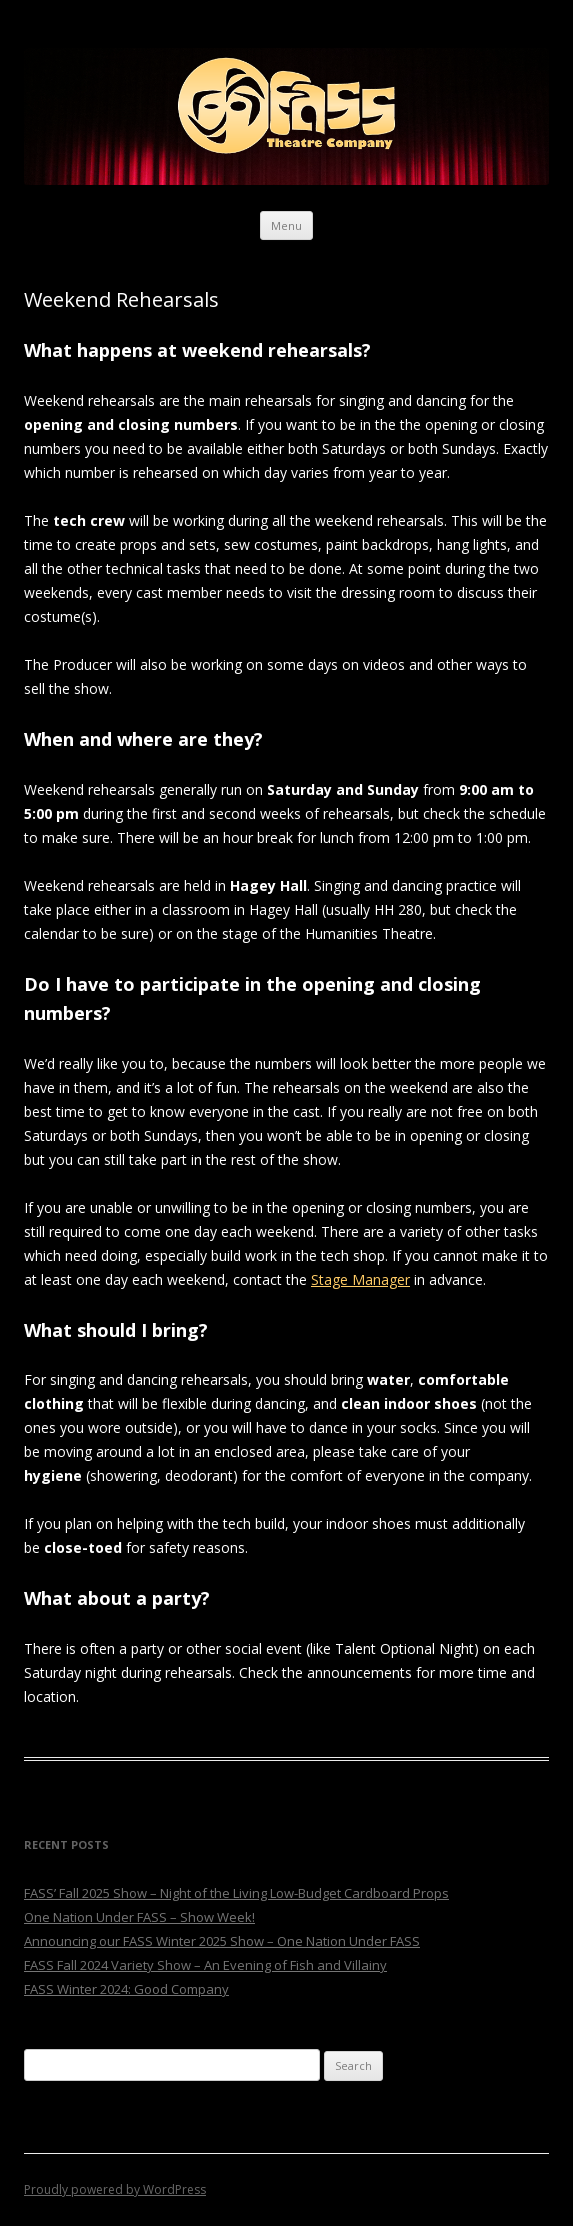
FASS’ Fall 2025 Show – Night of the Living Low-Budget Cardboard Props (236, 1893)
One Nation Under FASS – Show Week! (139, 1917)
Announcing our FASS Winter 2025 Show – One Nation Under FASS (222, 1941)
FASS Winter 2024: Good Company (126, 1989)
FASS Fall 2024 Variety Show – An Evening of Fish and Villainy (205, 1965)
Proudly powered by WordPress (115, 2189)
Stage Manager (360, 1279)
